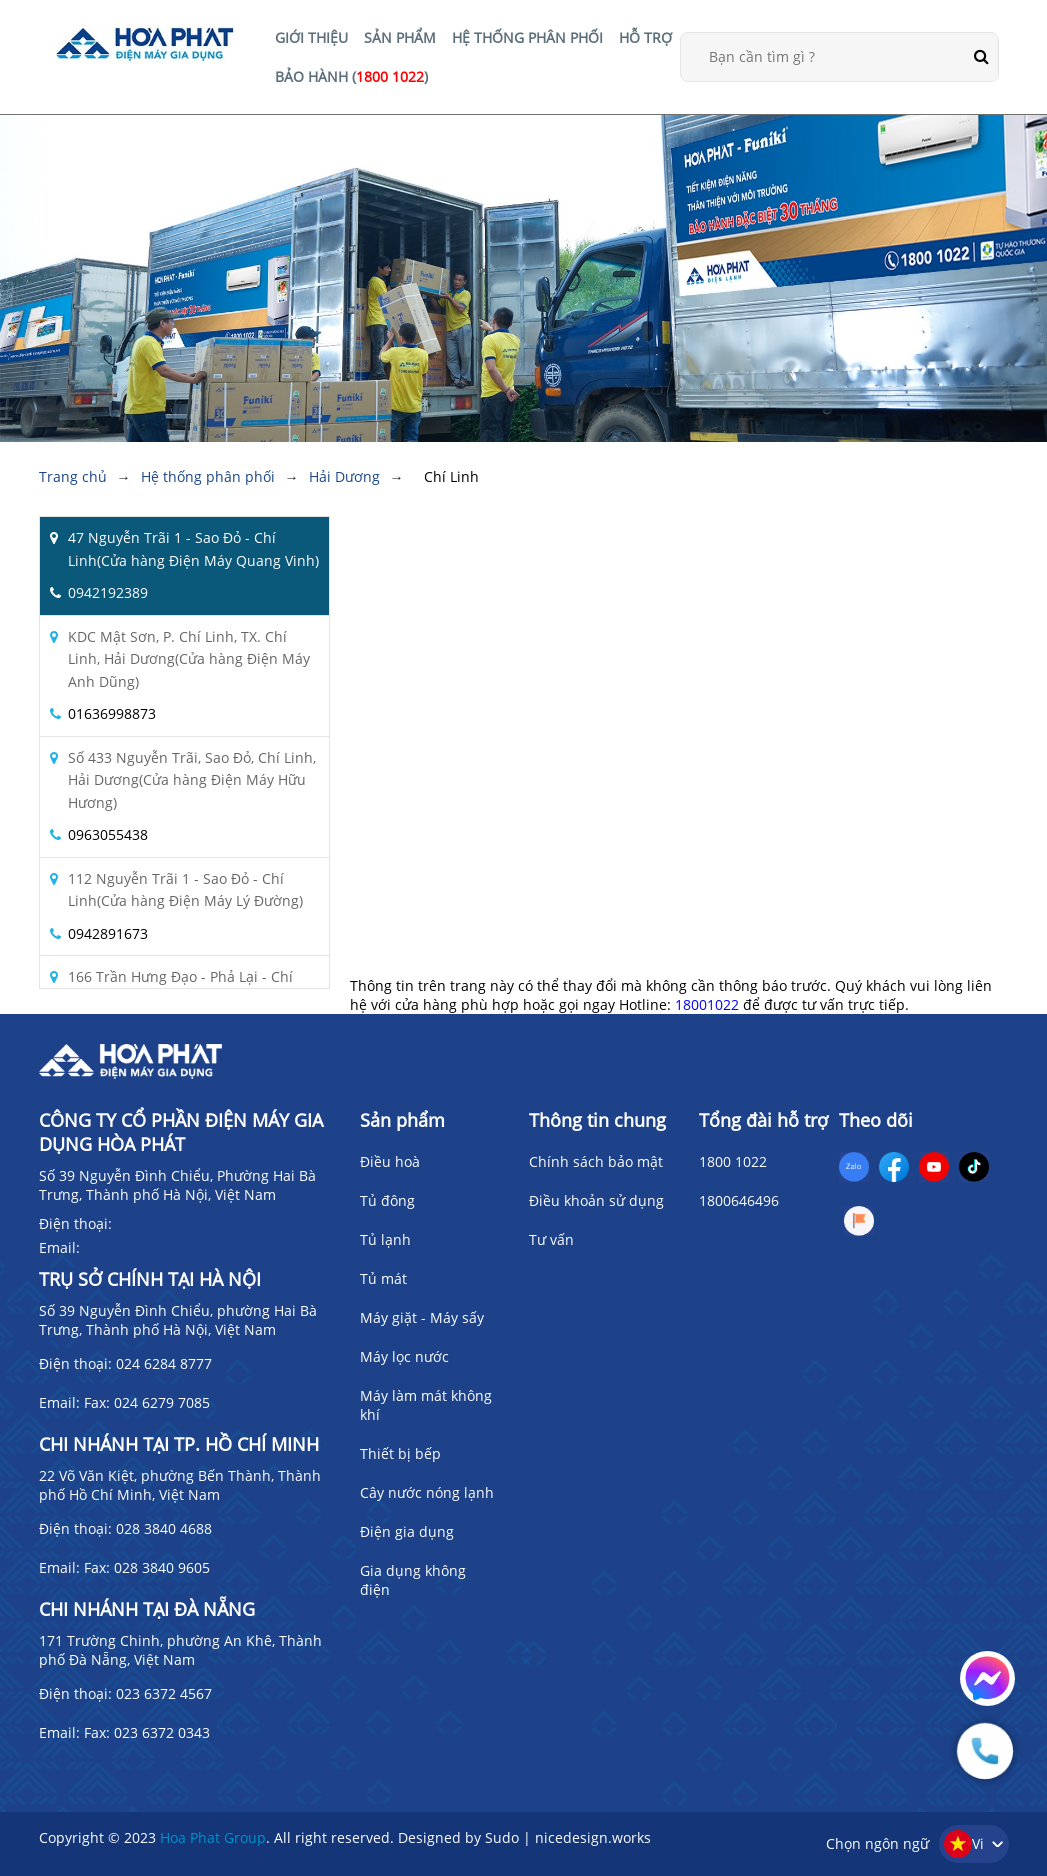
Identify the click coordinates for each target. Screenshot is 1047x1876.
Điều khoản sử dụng (596, 1200)
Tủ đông (387, 1200)
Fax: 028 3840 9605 (147, 1567)
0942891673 (108, 933)
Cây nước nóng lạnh (427, 1492)
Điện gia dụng (407, 1531)
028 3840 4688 (164, 1528)
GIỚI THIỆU (311, 37)
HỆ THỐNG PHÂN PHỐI (527, 37)
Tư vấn (551, 1239)
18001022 (707, 1004)
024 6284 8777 (164, 1363)
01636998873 (112, 713)
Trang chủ (73, 476)
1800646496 (739, 1200)
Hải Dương (344, 476)
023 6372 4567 (164, 1693)
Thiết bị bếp (400, 1453)
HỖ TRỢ (645, 37)
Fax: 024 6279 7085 (147, 1402)
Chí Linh (451, 476)
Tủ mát (383, 1278)
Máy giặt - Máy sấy (422, 1317)
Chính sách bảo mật (596, 1161)
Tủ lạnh (385, 1239)
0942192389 (108, 592)
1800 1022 (733, 1161)
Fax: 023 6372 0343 (147, 1732)
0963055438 (108, 834)
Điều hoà (390, 1161)
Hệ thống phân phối (208, 476)
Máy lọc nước (404, 1356)
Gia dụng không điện (413, 1580)
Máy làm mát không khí (426, 1405)
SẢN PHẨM (400, 37)
